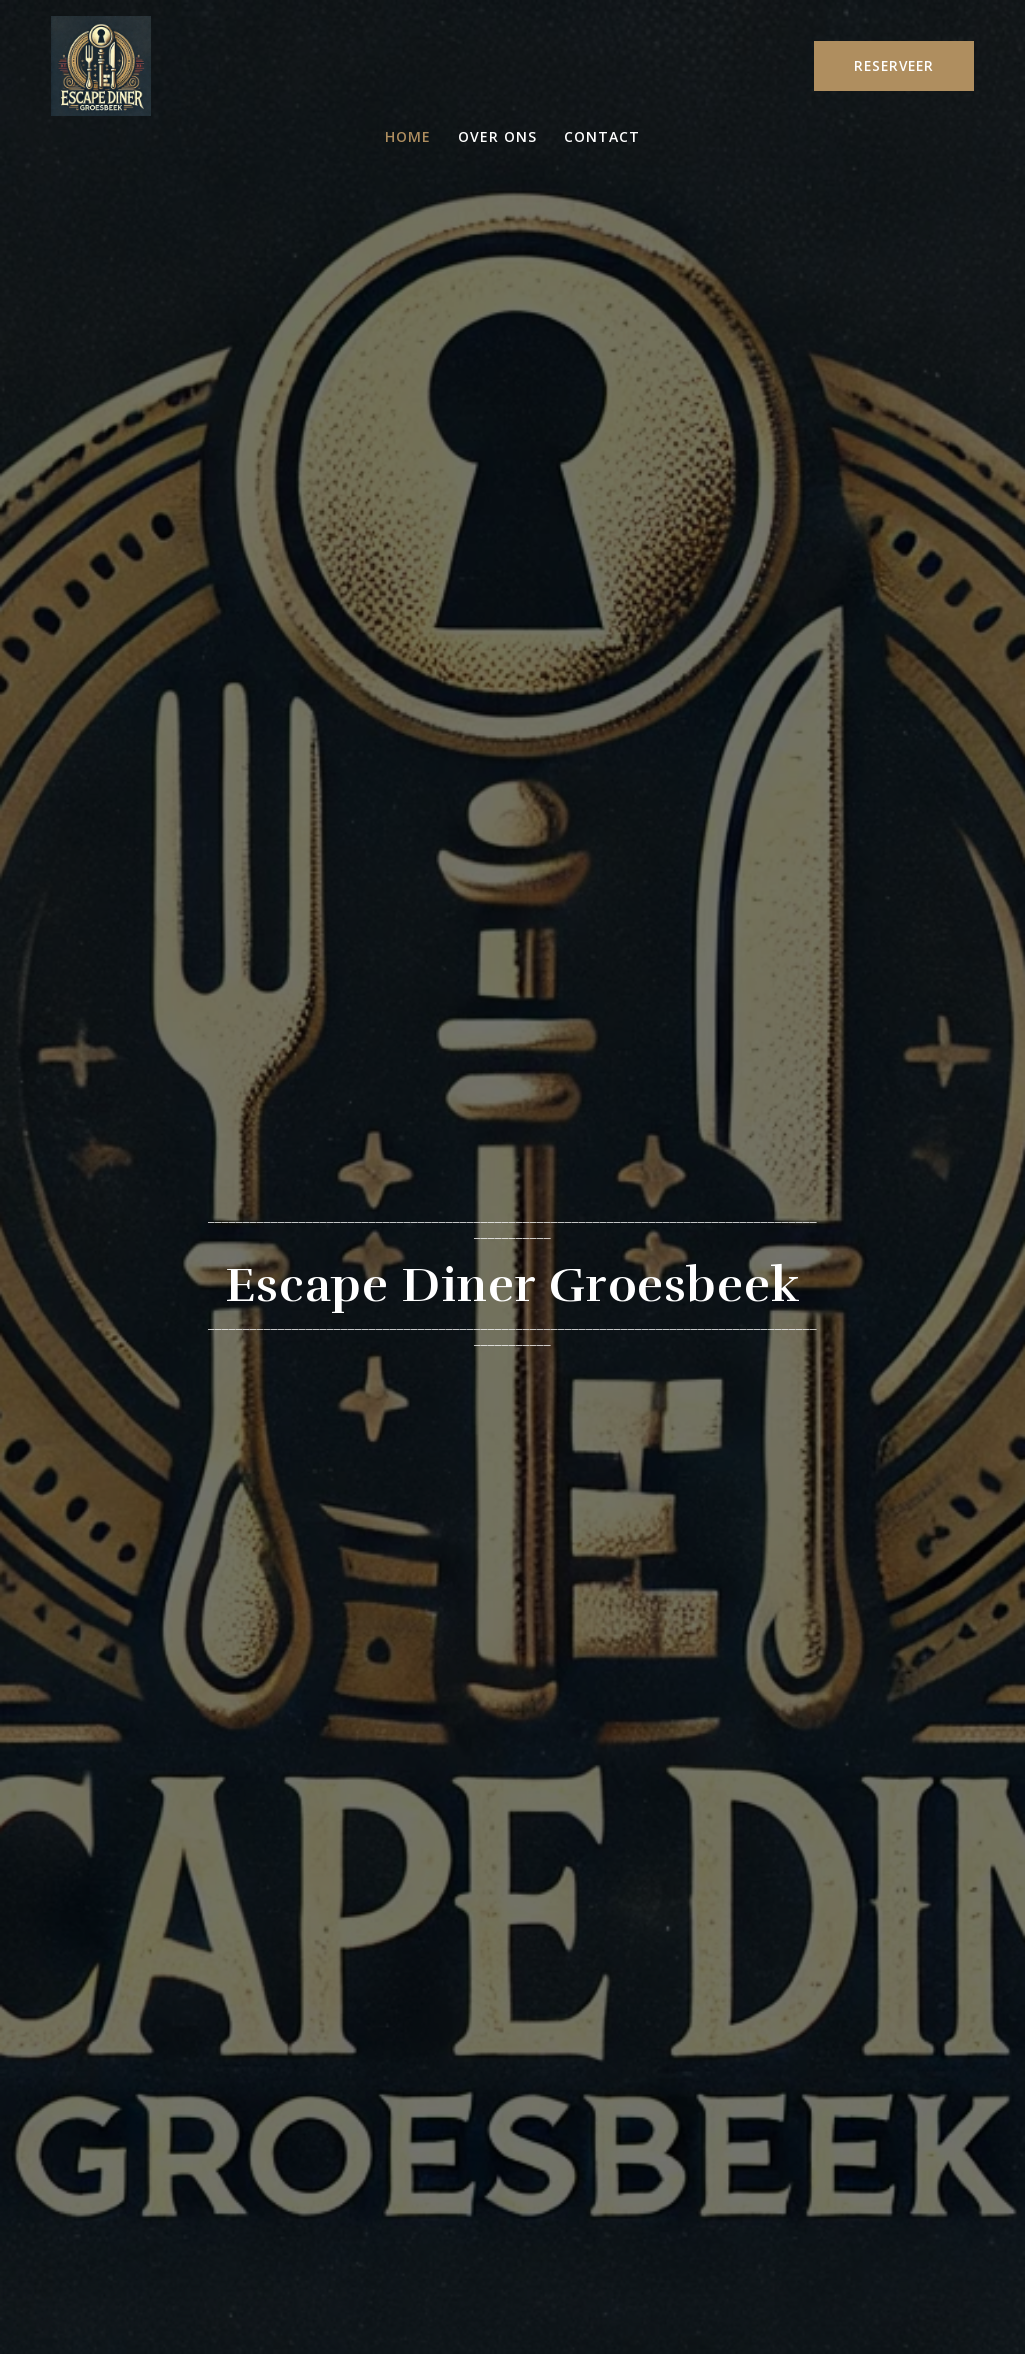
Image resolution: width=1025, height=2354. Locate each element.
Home (408, 137)
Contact (602, 137)
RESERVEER (894, 65)
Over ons (497, 137)
